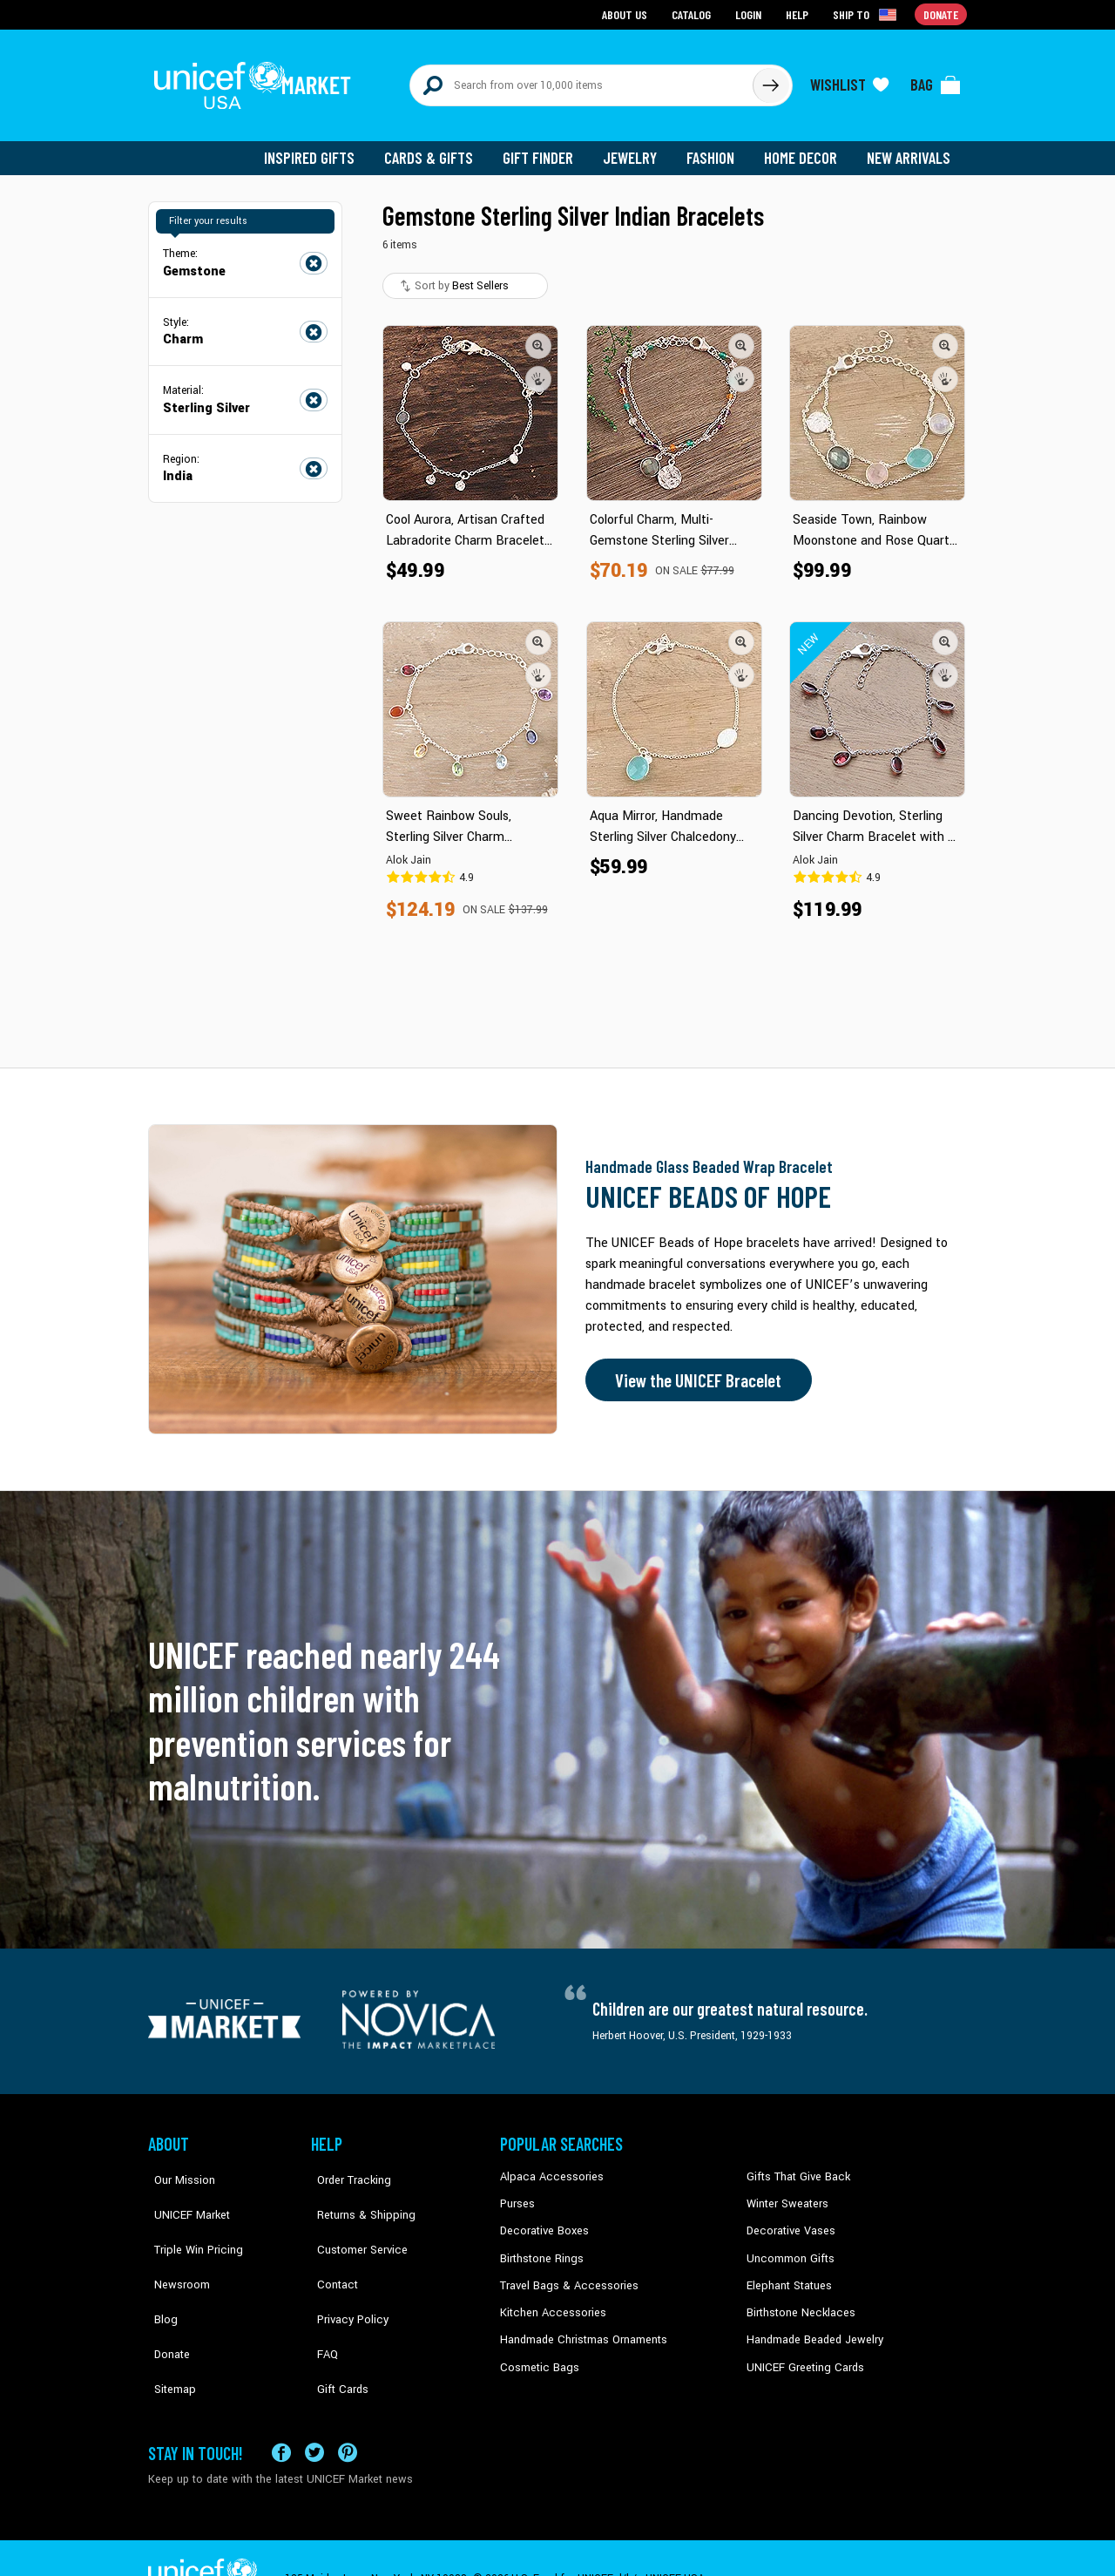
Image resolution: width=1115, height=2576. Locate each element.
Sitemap (168, 2326)
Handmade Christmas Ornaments (581, 2326)
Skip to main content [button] (557, 0)
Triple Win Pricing (189, 2220)
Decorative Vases (788, 2220)
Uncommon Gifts (788, 2246)
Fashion (715, 148)
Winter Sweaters (785, 2193)
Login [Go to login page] (750, 13)
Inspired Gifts (322, 148)
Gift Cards (335, 2326)
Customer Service (353, 2220)
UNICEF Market (183, 2193)
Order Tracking (346, 2167)
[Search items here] (581, 80)
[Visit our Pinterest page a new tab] (347, 2411)
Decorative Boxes (542, 2220)
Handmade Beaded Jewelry (811, 2326)
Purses (517, 2193)
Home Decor (803, 148)
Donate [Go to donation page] (941, 13)
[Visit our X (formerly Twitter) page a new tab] (314, 2411)
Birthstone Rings (540, 2246)
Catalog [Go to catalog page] (693, 13)
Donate (165, 2300)
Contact (330, 2246)
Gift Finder (545, 148)
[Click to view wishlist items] (849, 80)
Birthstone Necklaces (797, 2300)
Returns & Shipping (357, 2193)
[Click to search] (770, 80)
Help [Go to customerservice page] (798, 13)
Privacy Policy (344, 2273)
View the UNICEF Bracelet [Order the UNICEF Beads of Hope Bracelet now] (694, 1370)
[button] (538, 335)
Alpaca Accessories (547, 2167)
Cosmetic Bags (537, 2353)
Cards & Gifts (438, 148)
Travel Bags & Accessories (564, 2273)
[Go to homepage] (257, 80)
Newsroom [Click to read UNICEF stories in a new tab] (174, 2246)
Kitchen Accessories (549, 2300)
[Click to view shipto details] (867, 13)
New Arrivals (909, 148)
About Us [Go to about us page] (627, 13)
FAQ (321, 2300)
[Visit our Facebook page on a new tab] (281, 2411)
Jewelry (636, 148)
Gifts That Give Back (795, 2167)
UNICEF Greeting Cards (801, 2353)
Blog (159, 2273)
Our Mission (177, 2167)
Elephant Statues (787, 2273)
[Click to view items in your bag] (935, 80)
